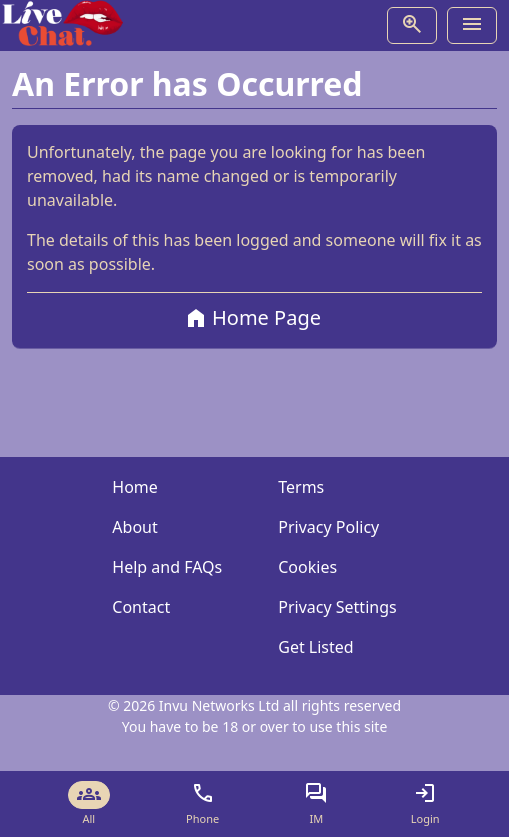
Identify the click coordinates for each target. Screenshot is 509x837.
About (134, 527)
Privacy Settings (337, 607)
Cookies (307, 567)
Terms (301, 487)
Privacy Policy (328, 527)
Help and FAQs (167, 567)
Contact (141, 607)
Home (135, 487)
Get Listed (315, 647)
